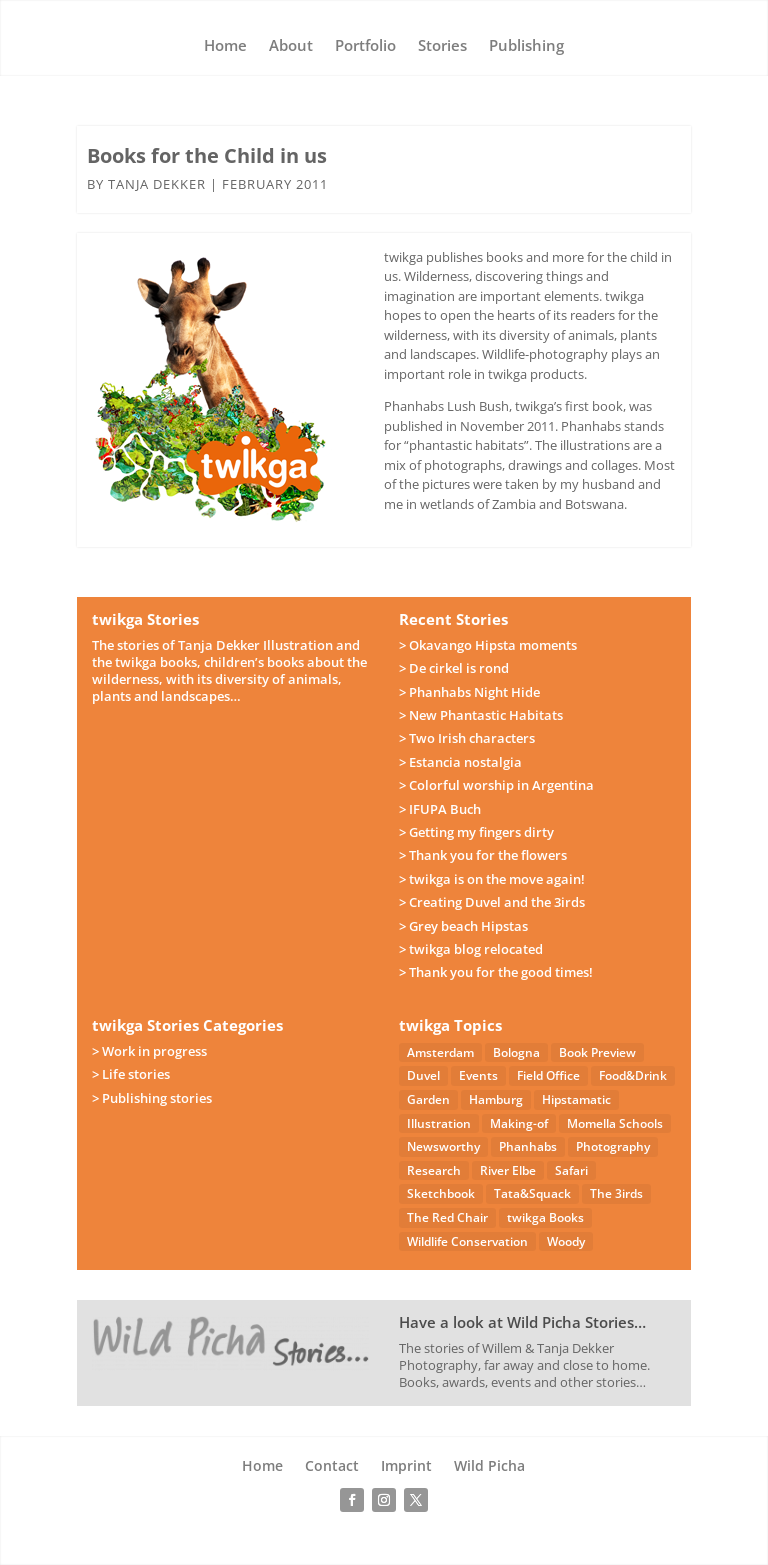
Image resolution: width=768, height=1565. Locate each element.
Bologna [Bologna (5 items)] (516, 1052)
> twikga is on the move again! (492, 879)
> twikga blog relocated (471, 949)
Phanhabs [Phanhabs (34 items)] (528, 1146)
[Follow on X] (416, 1500)
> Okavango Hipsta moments (488, 645)
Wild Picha (489, 1467)
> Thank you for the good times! (496, 972)
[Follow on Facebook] (352, 1500)
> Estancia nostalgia (460, 762)
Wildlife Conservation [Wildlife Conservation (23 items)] (467, 1241)
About (291, 46)
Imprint (406, 1467)
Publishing (526, 46)
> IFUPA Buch (440, 809)
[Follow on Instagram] (384, 1500)
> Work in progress (149, 1051)
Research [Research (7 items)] (434, 1170)
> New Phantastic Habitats (481, 715)
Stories (442, 46)
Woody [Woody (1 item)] (566, 1241)
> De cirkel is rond (454, 668)
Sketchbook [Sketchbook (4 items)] (441, 1193)
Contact (332, 1467)
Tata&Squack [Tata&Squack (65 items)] (532, 1193)
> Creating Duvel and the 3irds (492, 902)
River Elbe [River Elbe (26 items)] (508, 1170)
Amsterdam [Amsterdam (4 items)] (440, 1052)
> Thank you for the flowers (483, 855)
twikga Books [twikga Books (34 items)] (545, 1217)
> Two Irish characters (467, 738)
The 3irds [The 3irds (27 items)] (616, 1193)
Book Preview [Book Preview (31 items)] (597, 1052)
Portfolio (365, 46)
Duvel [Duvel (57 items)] (423, 1075)
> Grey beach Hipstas (463, 926)
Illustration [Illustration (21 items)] (439, 1123)
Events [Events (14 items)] (478, 1075)
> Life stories (131, 1074)
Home (225, 46)
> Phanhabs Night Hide (469, 692)
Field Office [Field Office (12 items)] (548, 1075)
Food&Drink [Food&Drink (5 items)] (633, 1075)
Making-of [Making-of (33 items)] (519, 1123)
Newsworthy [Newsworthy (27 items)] (443, 1146)
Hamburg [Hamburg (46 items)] (496, 1099)
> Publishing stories (152, 1098)
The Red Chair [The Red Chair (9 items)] (447, 1217)
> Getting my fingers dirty (476, 832)
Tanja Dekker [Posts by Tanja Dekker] (157, 184)
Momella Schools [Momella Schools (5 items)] (615, 1123)
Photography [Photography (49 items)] (613, 1146)
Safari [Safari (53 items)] (571, 1170)
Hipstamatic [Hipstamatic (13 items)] (576, 1099)
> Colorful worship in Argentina (496, 785)
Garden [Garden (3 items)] (428, 1099)
